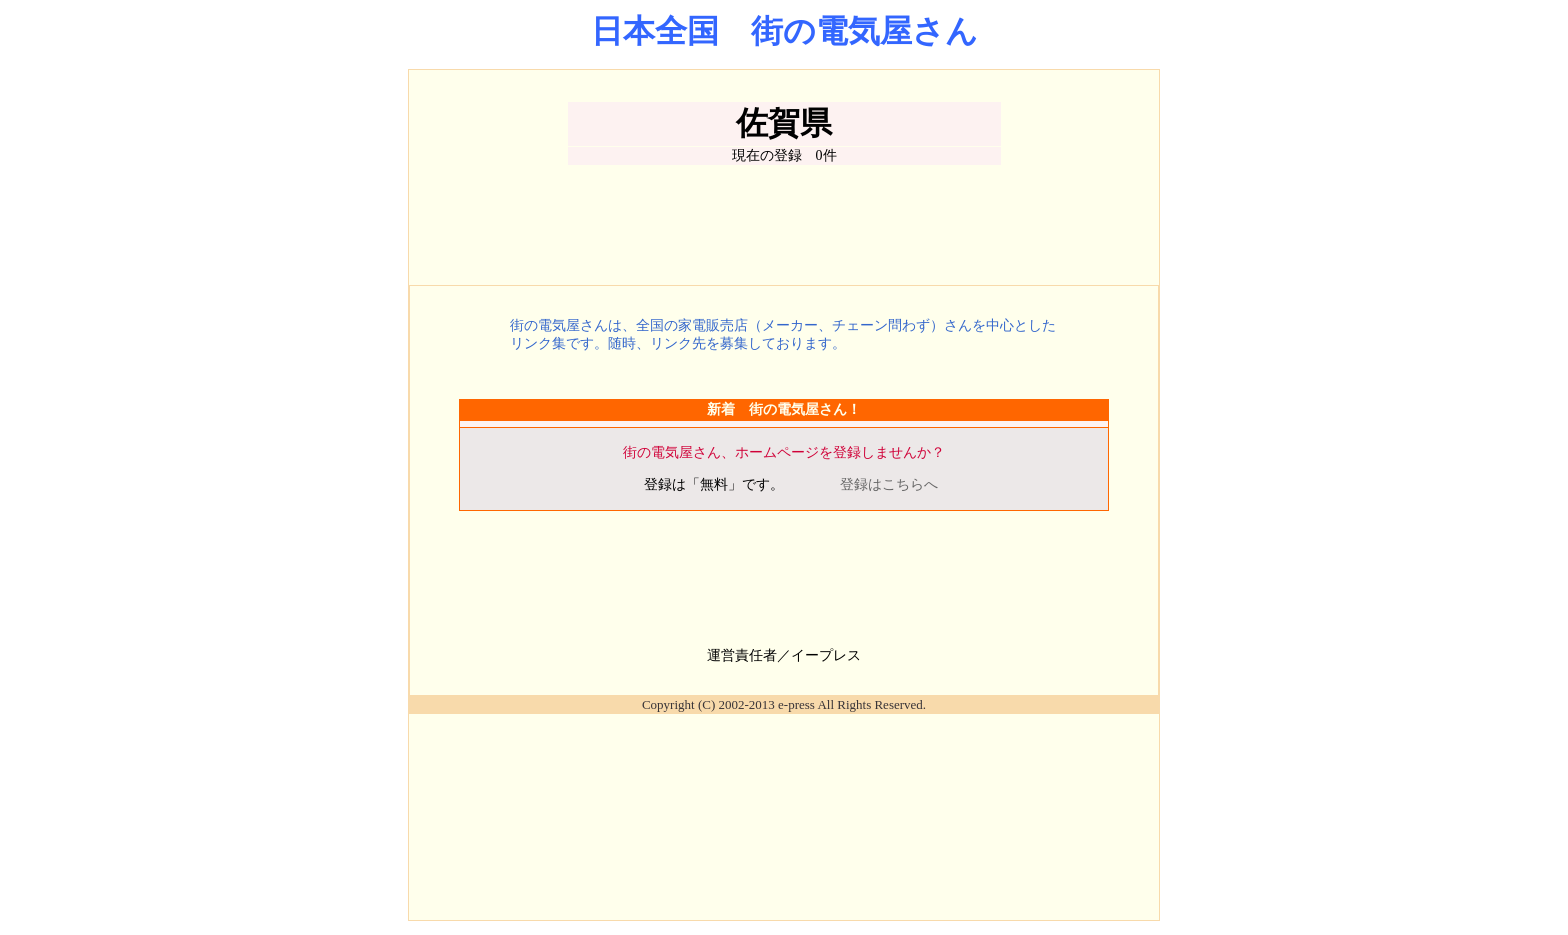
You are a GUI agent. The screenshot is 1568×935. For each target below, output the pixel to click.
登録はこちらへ (889, 484)
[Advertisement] (784, 226)
